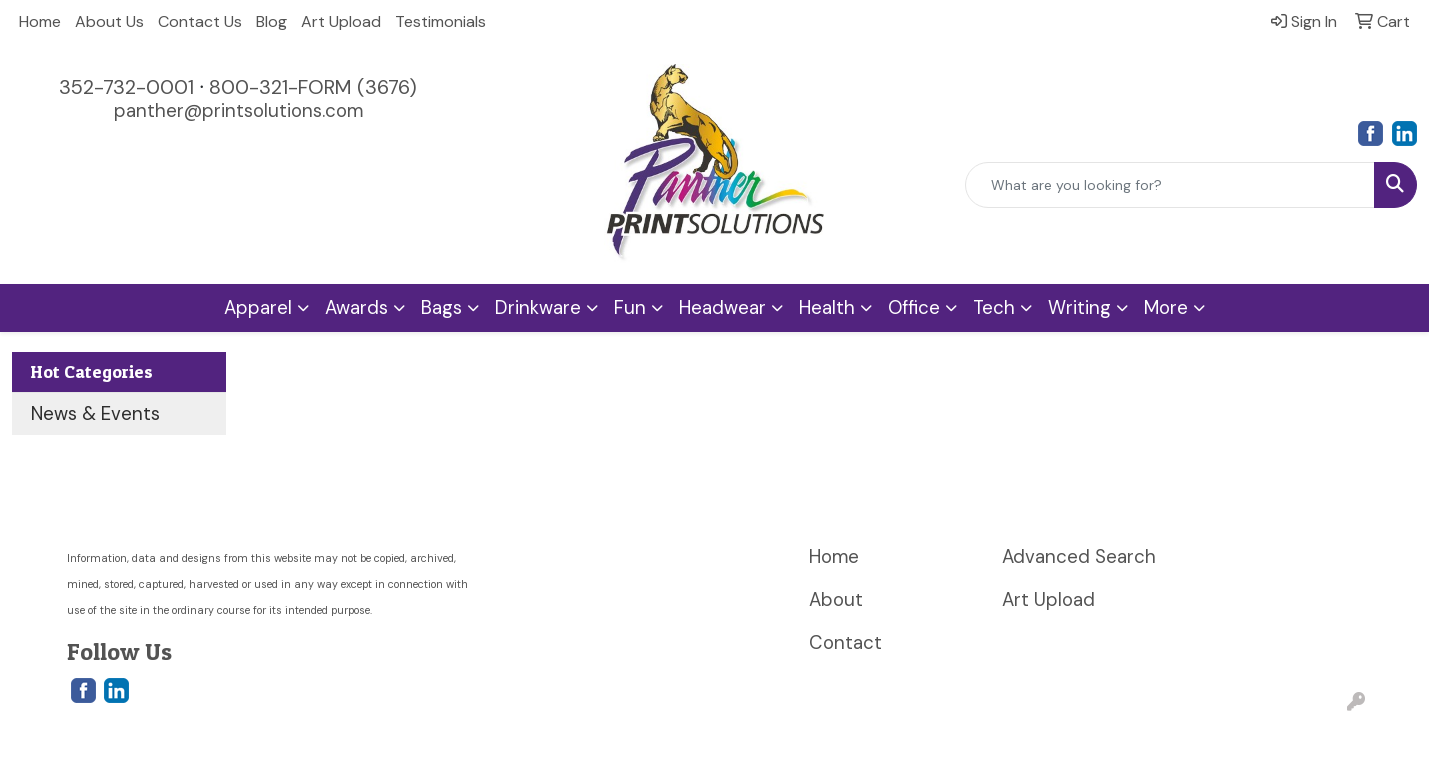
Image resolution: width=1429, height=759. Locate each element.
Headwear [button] (722, 307)
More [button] (1166, 307)
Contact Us (200, 21)
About (836, 599)
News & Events (95, 413)
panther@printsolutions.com (238, 110)
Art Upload (341, 21)
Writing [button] (1079, 307)
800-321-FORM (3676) (313, 87)
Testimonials (440, 21)
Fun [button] (630, 307)
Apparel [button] (258, 307)
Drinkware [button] (538, 307)
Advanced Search (1079, 556)
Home (40, 21)
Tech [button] (994, 307)
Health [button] (827, 307)
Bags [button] (441, 307)
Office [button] (914, 307)
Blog (271, 21)
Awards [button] (356, 307)
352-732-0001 (126, 87)
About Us (109, 21)
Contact (845, 642)
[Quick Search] (1170, 185)
